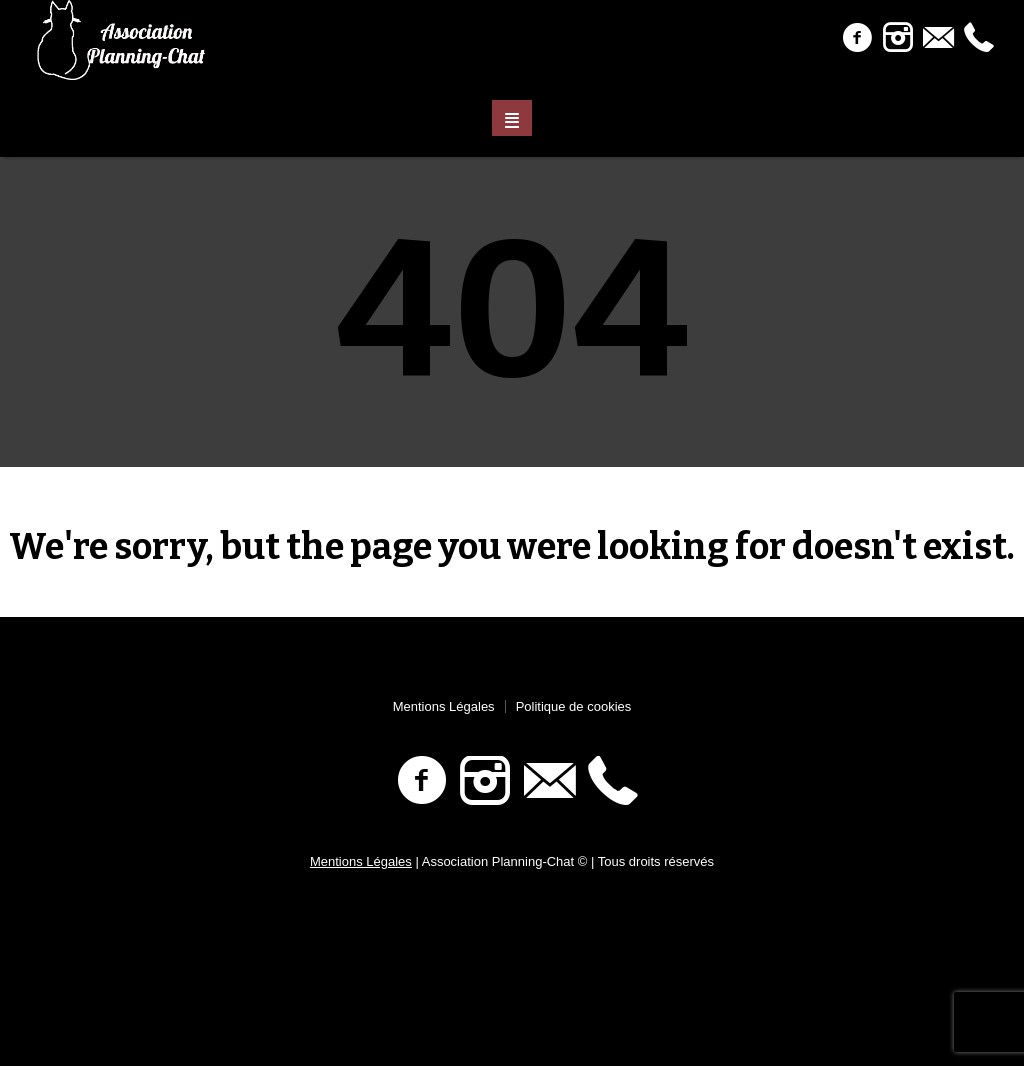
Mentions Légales (444, 706)
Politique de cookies (574, 706)
